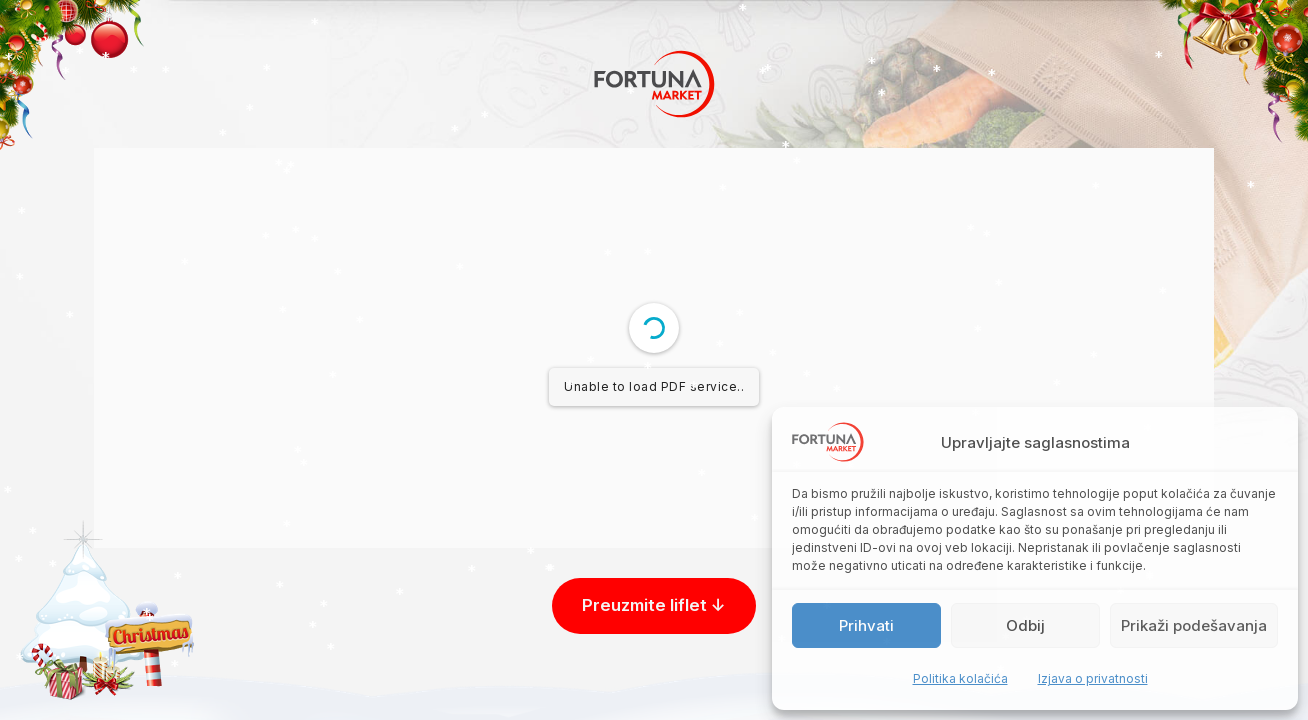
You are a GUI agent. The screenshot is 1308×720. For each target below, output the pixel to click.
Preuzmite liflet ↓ (654, 605)
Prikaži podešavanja (1194, 625)
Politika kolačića (960, 678)
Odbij (1025, 625)
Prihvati (866, 625)
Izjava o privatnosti (1093, 678)
